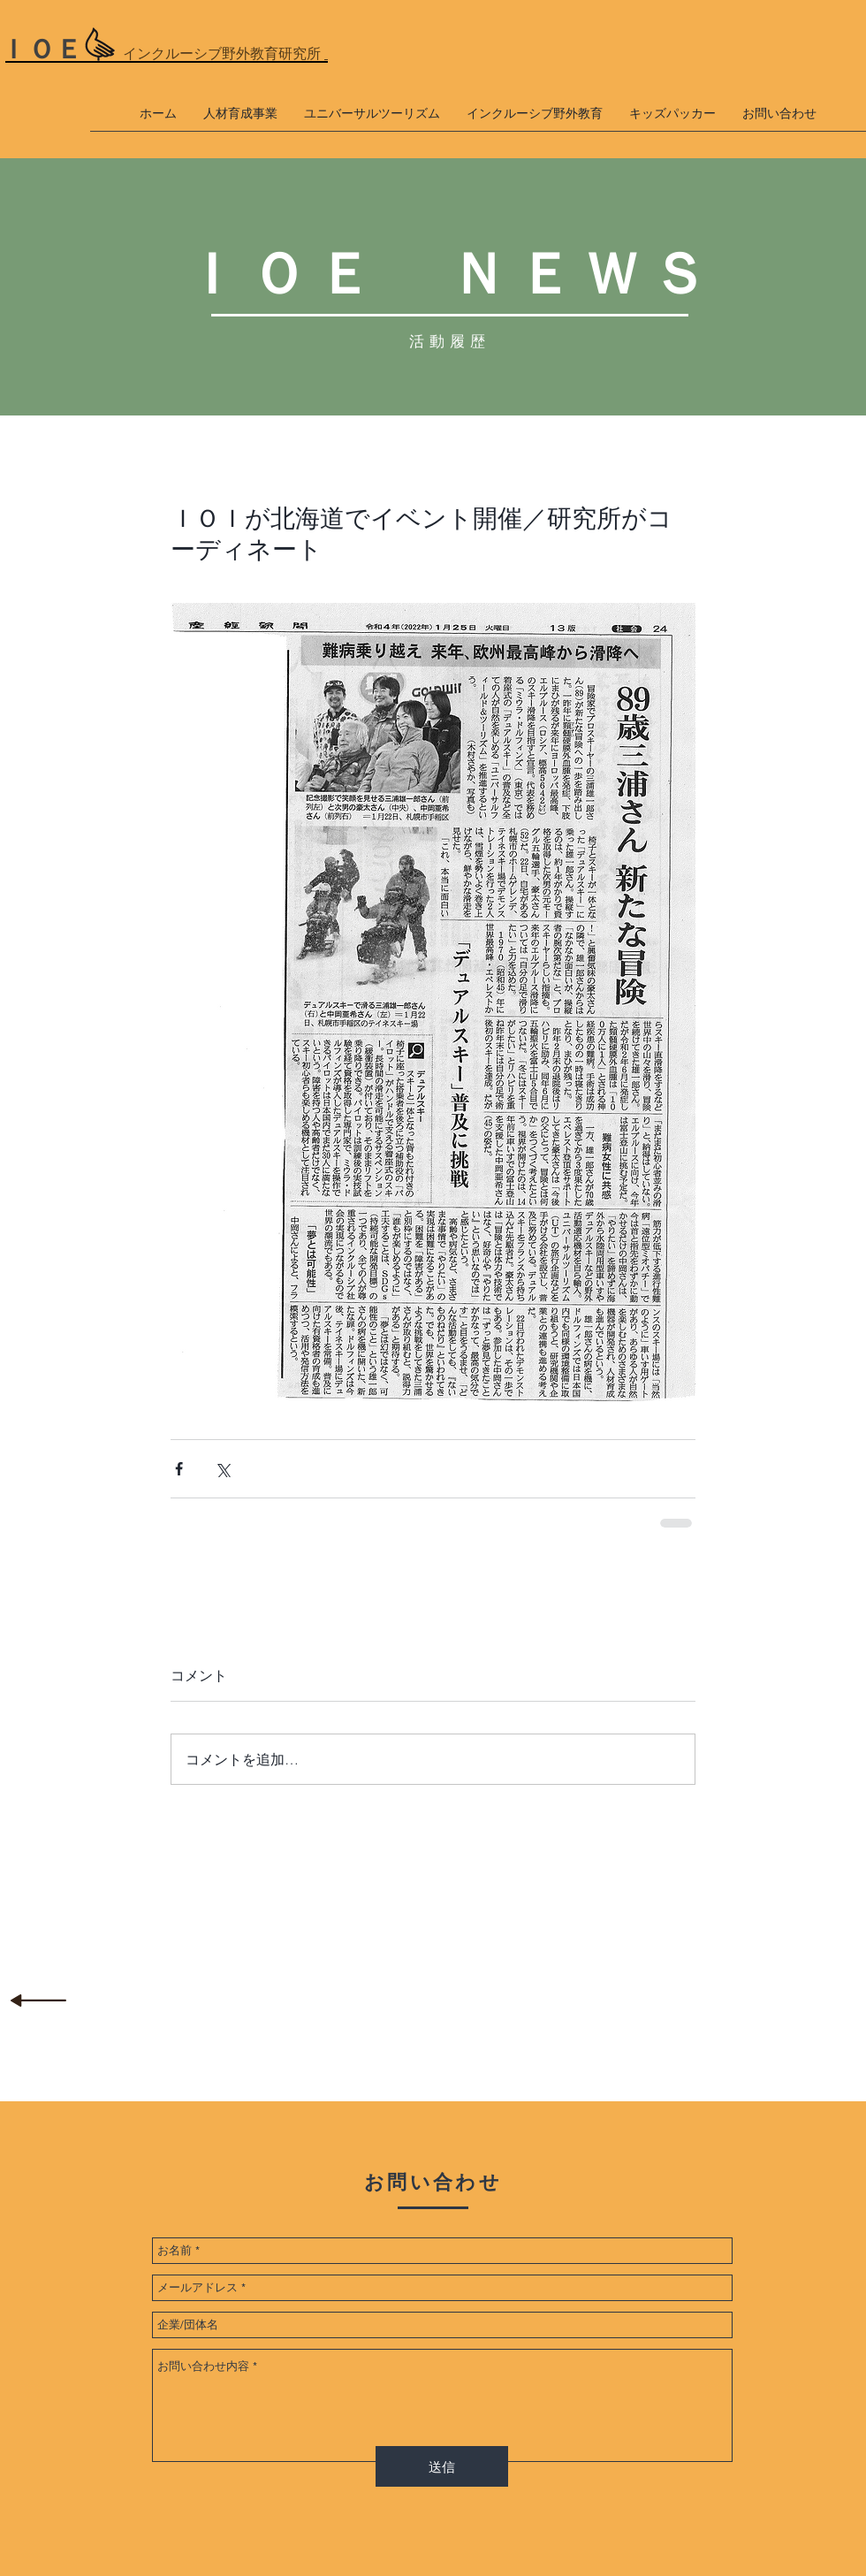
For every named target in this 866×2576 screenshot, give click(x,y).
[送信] (442, 2466)
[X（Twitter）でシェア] (222, 1468)
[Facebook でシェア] (179, 1468)
